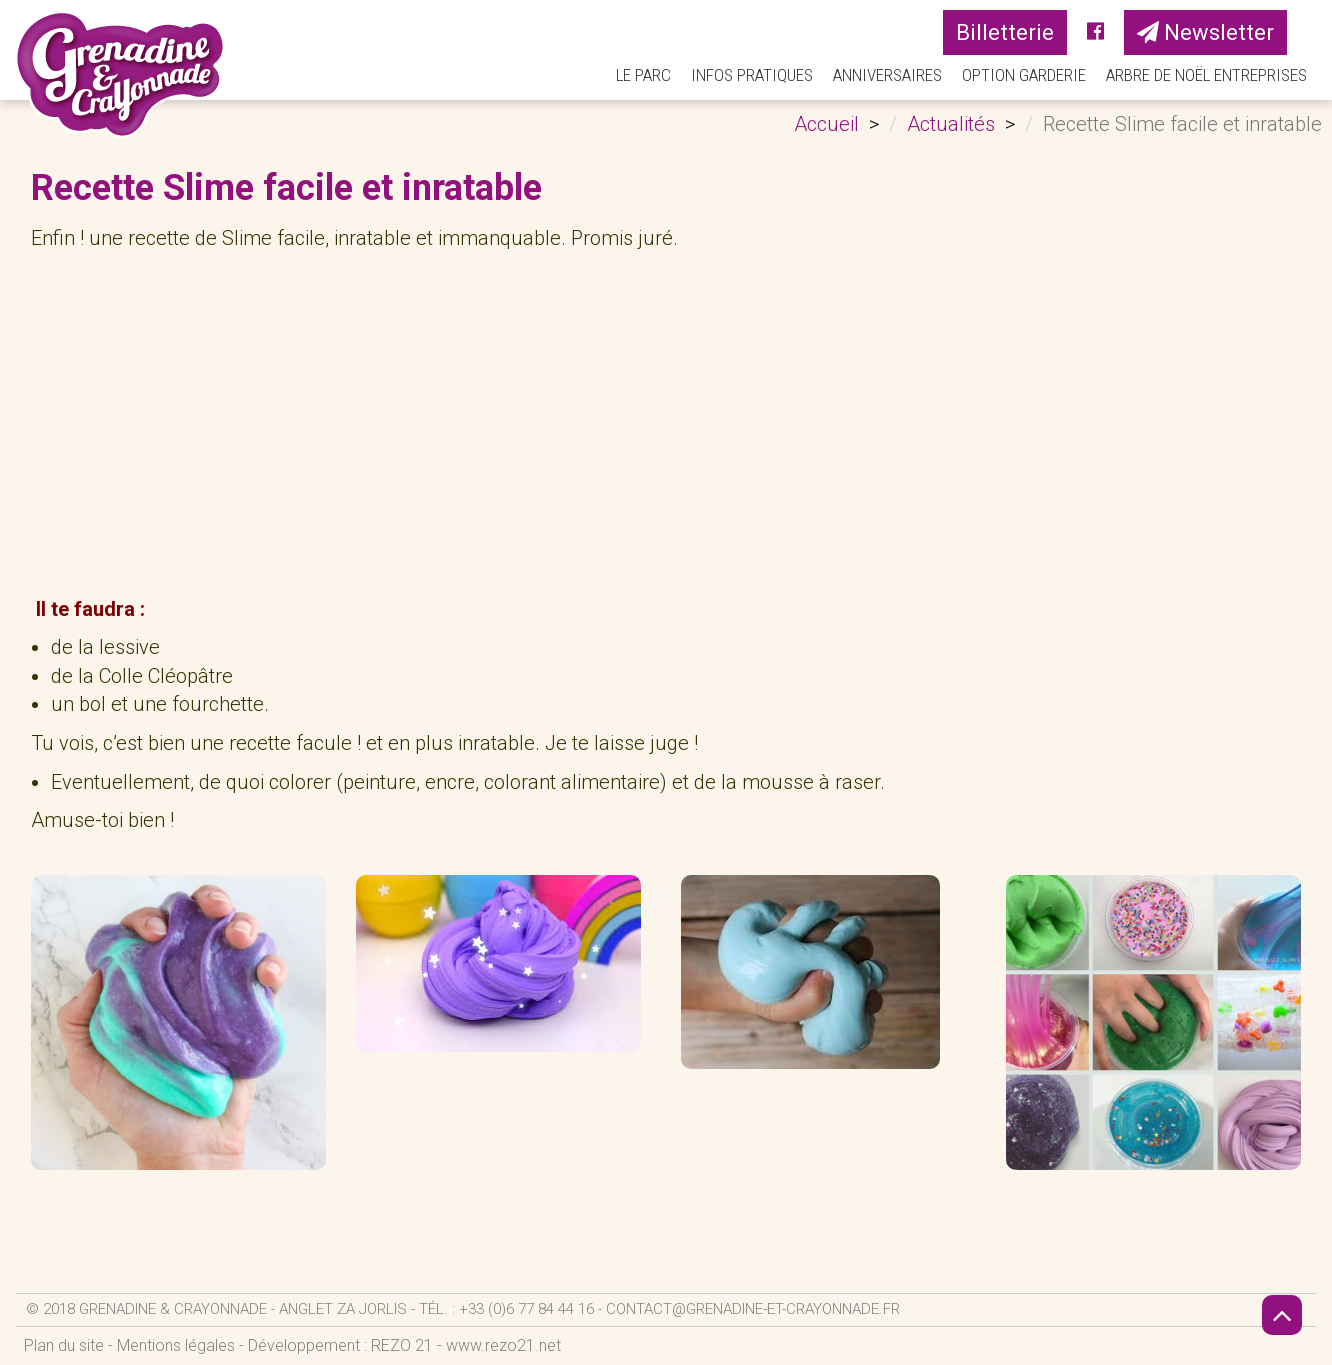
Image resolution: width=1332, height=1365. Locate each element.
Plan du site (64, 1345)
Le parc (643, 75)
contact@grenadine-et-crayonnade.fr (753, 1309)
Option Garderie (1024, 75)
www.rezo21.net (503, 1345)
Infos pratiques (752, 75)
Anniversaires (887, 75)
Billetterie (1005, 32)
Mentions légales (176, 1345)
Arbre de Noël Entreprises (1206, 75)
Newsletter (1205, 32)
